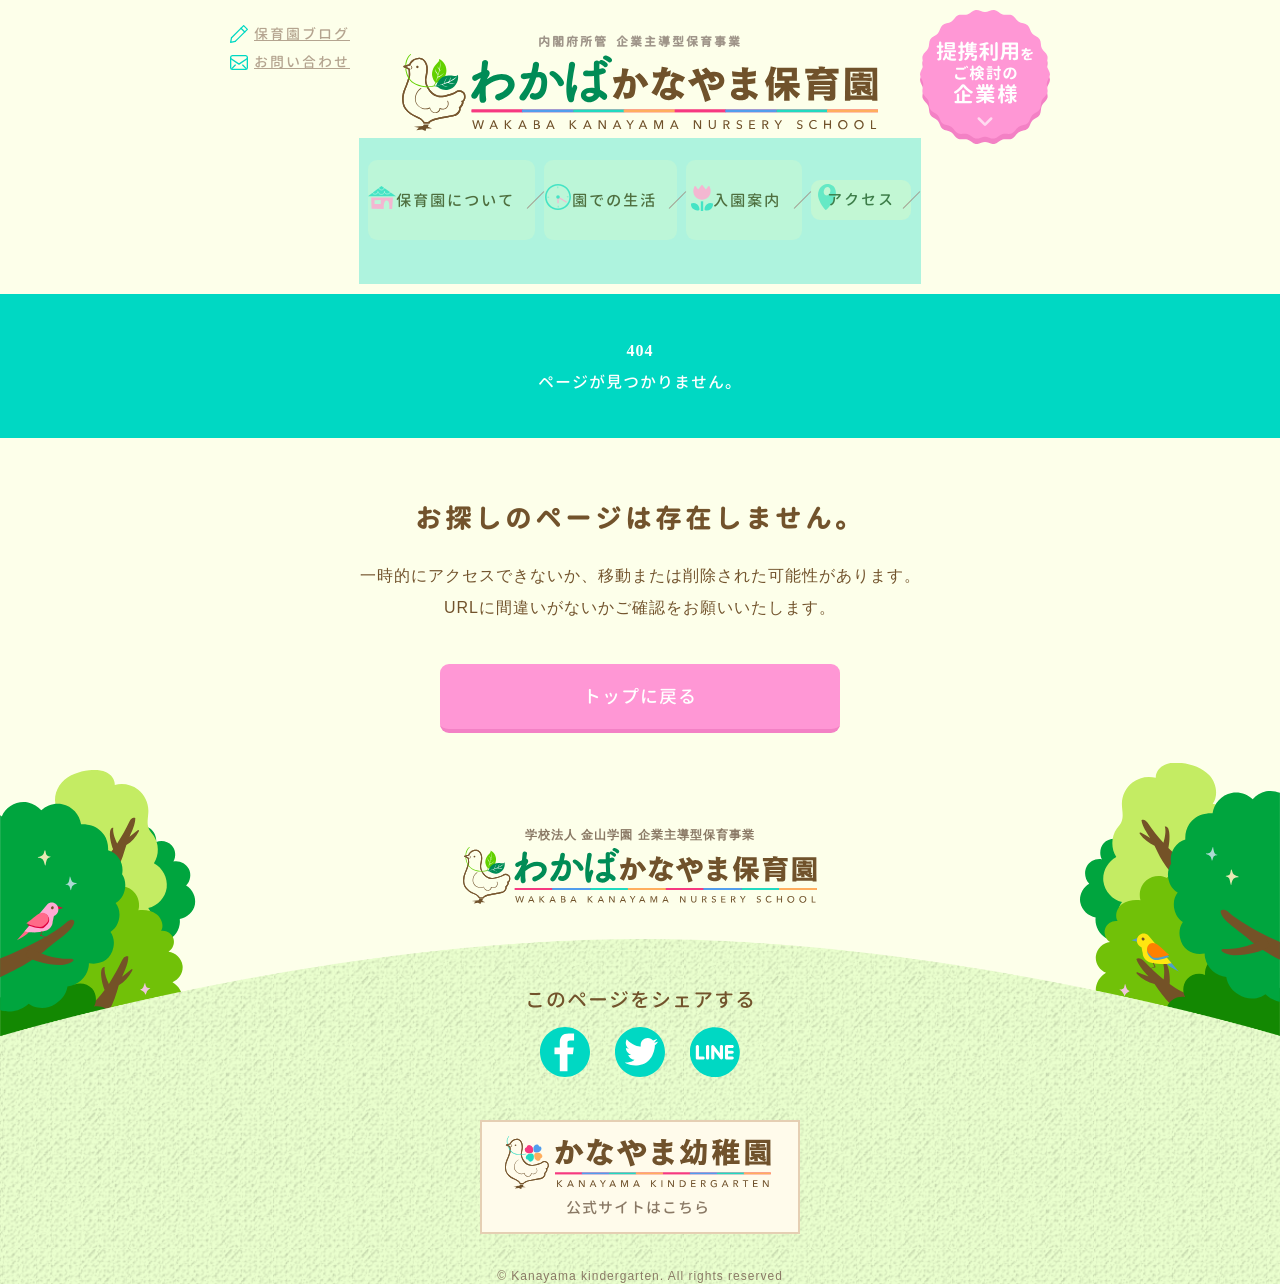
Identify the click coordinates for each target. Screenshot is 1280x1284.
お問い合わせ (302, 61)
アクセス (958, 181)
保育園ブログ (302, 33)
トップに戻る (640, 633)
